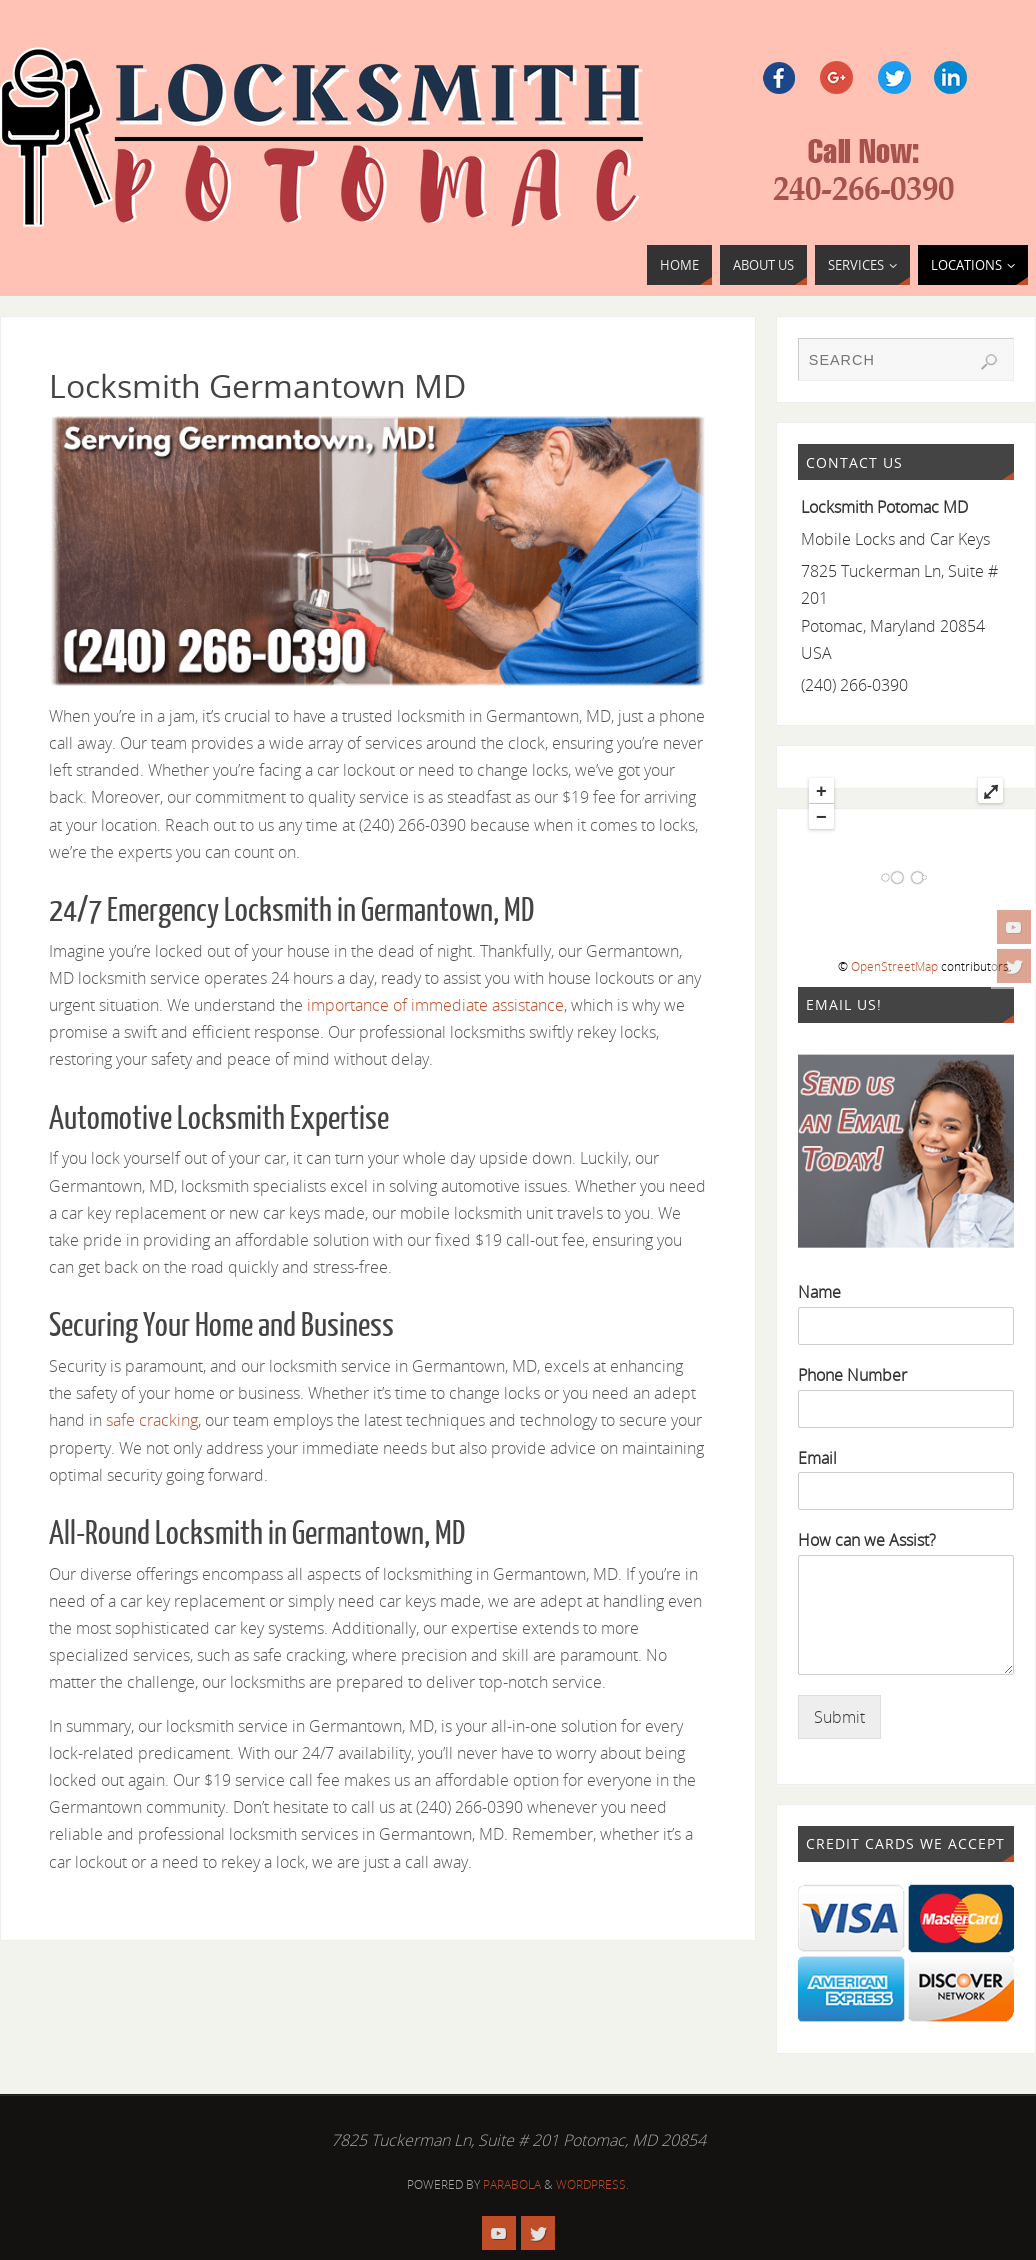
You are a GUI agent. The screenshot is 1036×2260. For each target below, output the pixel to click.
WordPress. (592, 2184)
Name (819, 1292)
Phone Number (852, 1375)
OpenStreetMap (894, 966)
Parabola (512, 2184)
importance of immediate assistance (433, 1005)
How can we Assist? (867, 1540)
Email (817, 1458)
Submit (839, 1717)
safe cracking (152, 1420)
